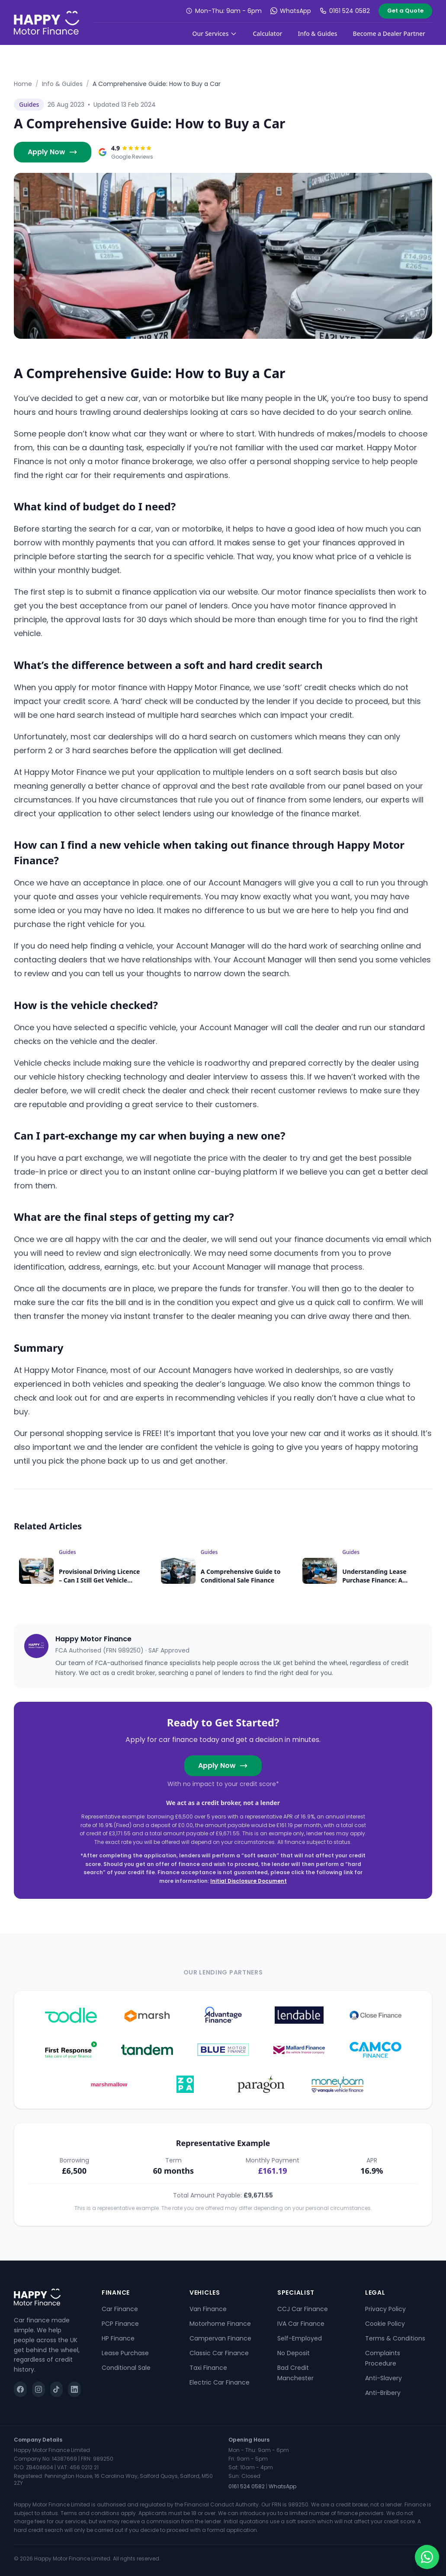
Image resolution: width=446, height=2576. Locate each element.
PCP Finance (120, 2323)
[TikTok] (56, 2389)
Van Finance (208, 2309)
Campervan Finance (220, 2338)
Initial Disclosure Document (248, 1881)
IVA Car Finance (300, 2323)
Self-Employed (299, 2338)
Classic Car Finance (219, 2353)
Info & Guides (317, 33)
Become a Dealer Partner (389, 33)
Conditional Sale (126, 2367)
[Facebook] (20, 2389)
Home (23, 84)
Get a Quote (405, 10)
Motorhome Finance (220, 2323)
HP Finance (118, 2338)
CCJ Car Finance (302, 2309)
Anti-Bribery (383, 2392)
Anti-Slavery (383, 2378)
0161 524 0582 (345, 10)
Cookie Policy (385, 2323)
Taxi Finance (208, 2367)
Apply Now (52, 152)
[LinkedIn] (74, 2389)
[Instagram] (38, 2389)
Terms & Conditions (395, 2338)
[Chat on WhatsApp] (427, 2557)
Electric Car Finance (219, 2382)
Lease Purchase (125, 2353)
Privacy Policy (385, 2309)
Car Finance (120, 2309)
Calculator (267, 33)
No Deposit (293, 2353)
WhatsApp (290, 10)
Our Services (215, 33)
